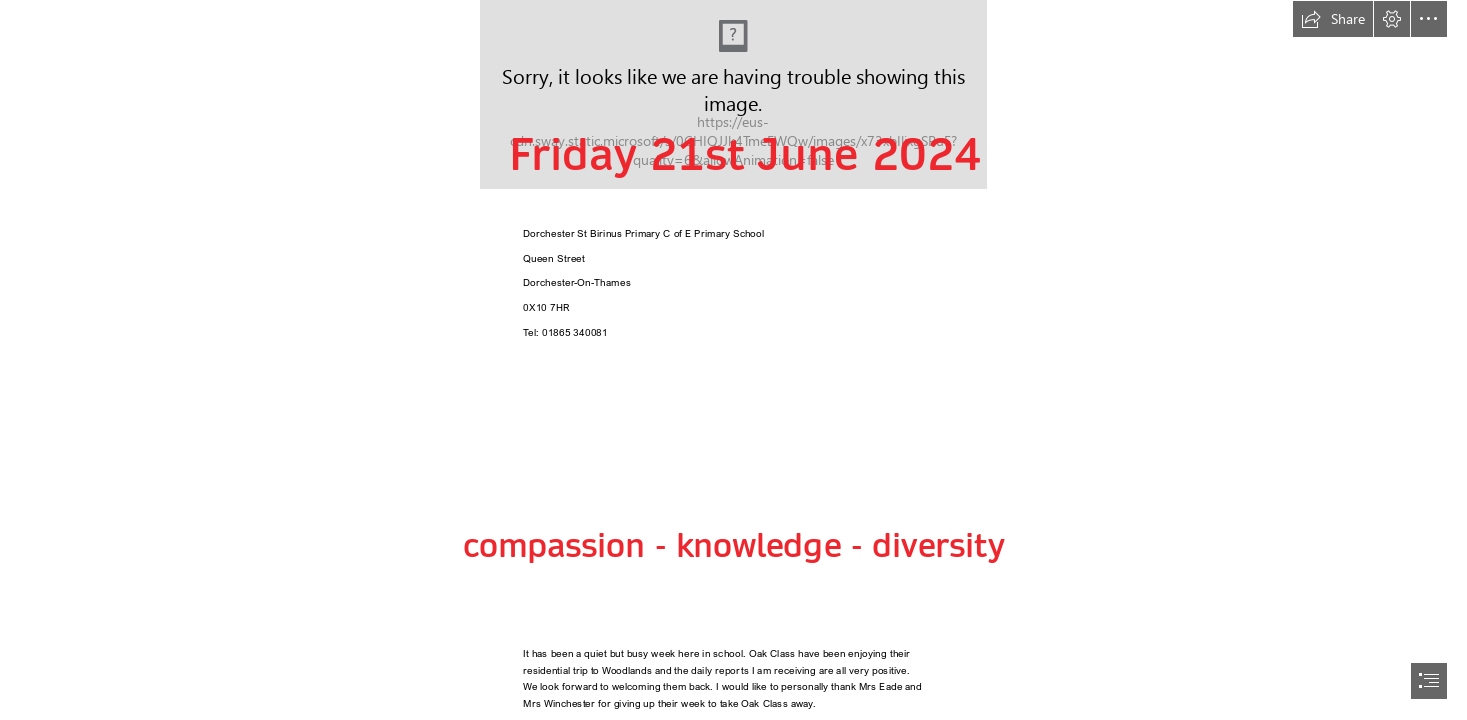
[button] (1333, 19)
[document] (733, 360)
